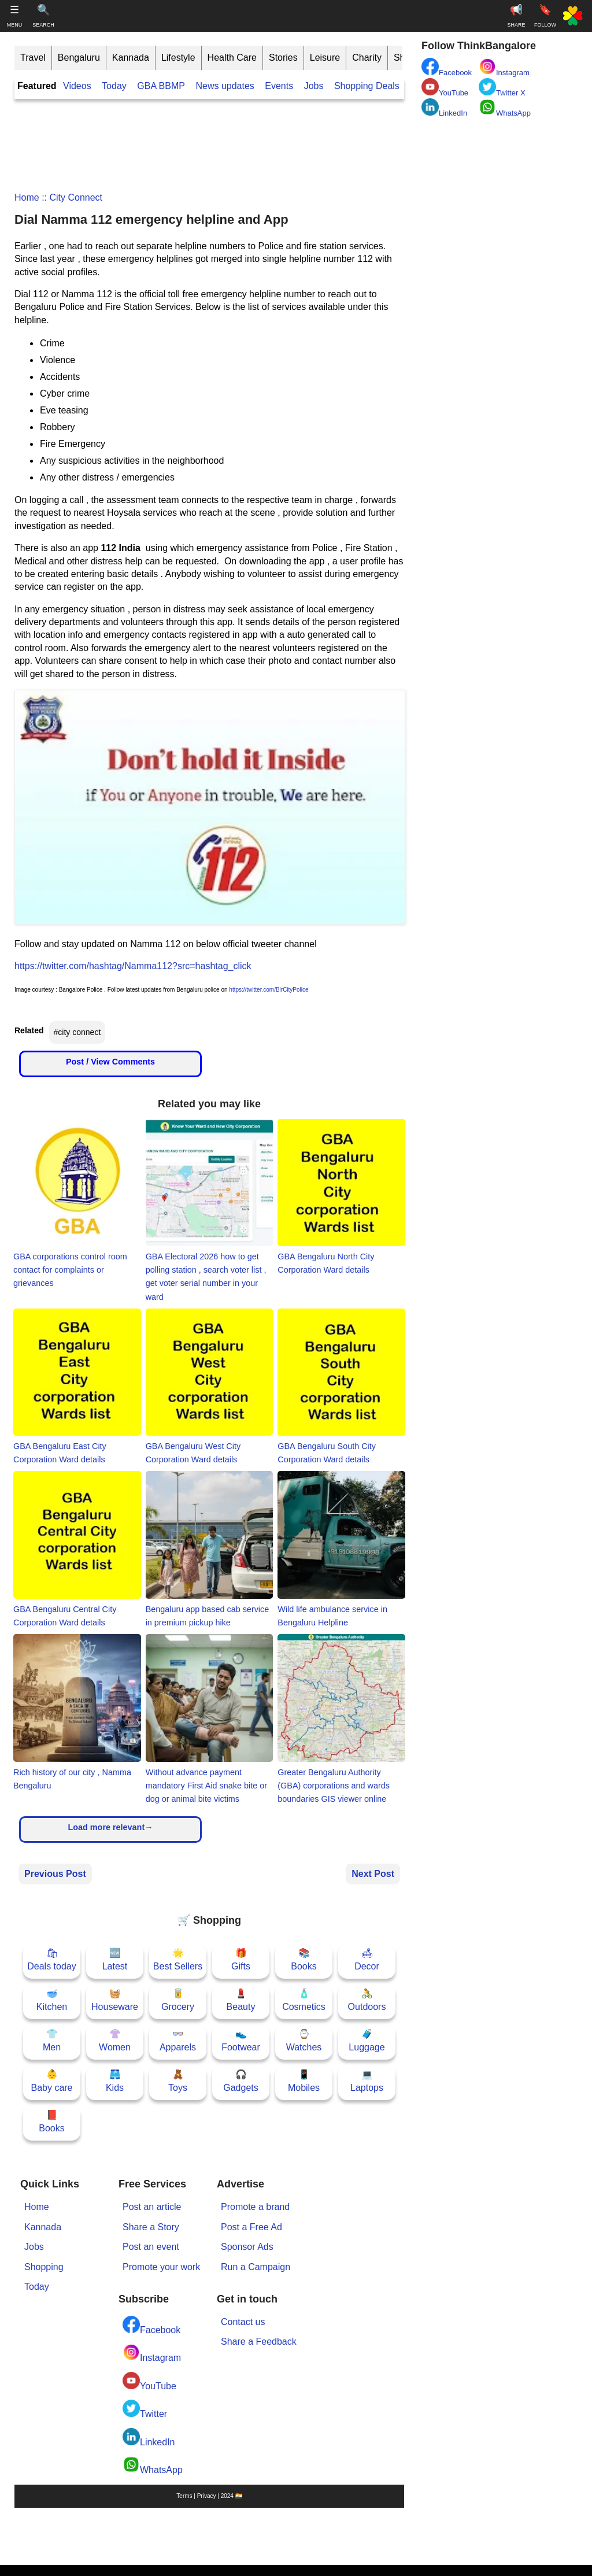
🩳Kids (115, 2080)
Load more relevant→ (110, 1827)
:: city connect (70, 197)
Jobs (314, 86)
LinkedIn (149, 2437)
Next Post (373, 1874)
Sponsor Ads (247, 2247)
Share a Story (151, 2227)
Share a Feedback (259, 2341)
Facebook (151, 2325)
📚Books (303, 1959)
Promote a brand (255, 2207)
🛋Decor (366, 1959)
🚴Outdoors (367, 2000)
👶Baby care (51, 2080)
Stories (283, 57)
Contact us (243, 2322)
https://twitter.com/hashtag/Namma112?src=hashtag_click (132, 966)
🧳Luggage (366, 2040)
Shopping (44, 2267)
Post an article (152, 2207)
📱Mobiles (304, 2080)
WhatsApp (153, 2465)
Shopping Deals (368, 86)
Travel (33, 57)
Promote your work (161, 2267)
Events (279, 86)
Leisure (325, 57)
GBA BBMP (161, 86)
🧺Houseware (114, 2000)
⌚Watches (304, 2040)
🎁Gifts (240, 1959)
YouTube (149, 2381)
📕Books (51, 2121)
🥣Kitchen (51, 2000)
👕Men (52, 2040)
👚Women (115, 2040)
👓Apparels (178, 2040)
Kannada (130, 57)
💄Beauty (241, 2000)
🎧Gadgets (240, 2080)
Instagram (152, 2353)
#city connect (77, 1032)
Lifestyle (178, 57)
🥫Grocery (177, 2000)
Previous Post (55, 1874)
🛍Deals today (51, 1959)
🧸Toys (177, 2080)
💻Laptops (366, 2080)
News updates (224, 86)
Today (114, 86)
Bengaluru (79, 57)
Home (26, 197)
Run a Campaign (255, 2267)
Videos (77, 86)
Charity (367, 57)
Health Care (232, 57)
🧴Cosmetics (303, 2000)
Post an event (151, 2247)
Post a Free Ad (251, 2227)
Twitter (145, 2409)
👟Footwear (240, 2040)
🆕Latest (115, 1959)
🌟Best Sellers (177, 1959)
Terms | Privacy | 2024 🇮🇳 (209, 2496)
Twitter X (502, 87)
